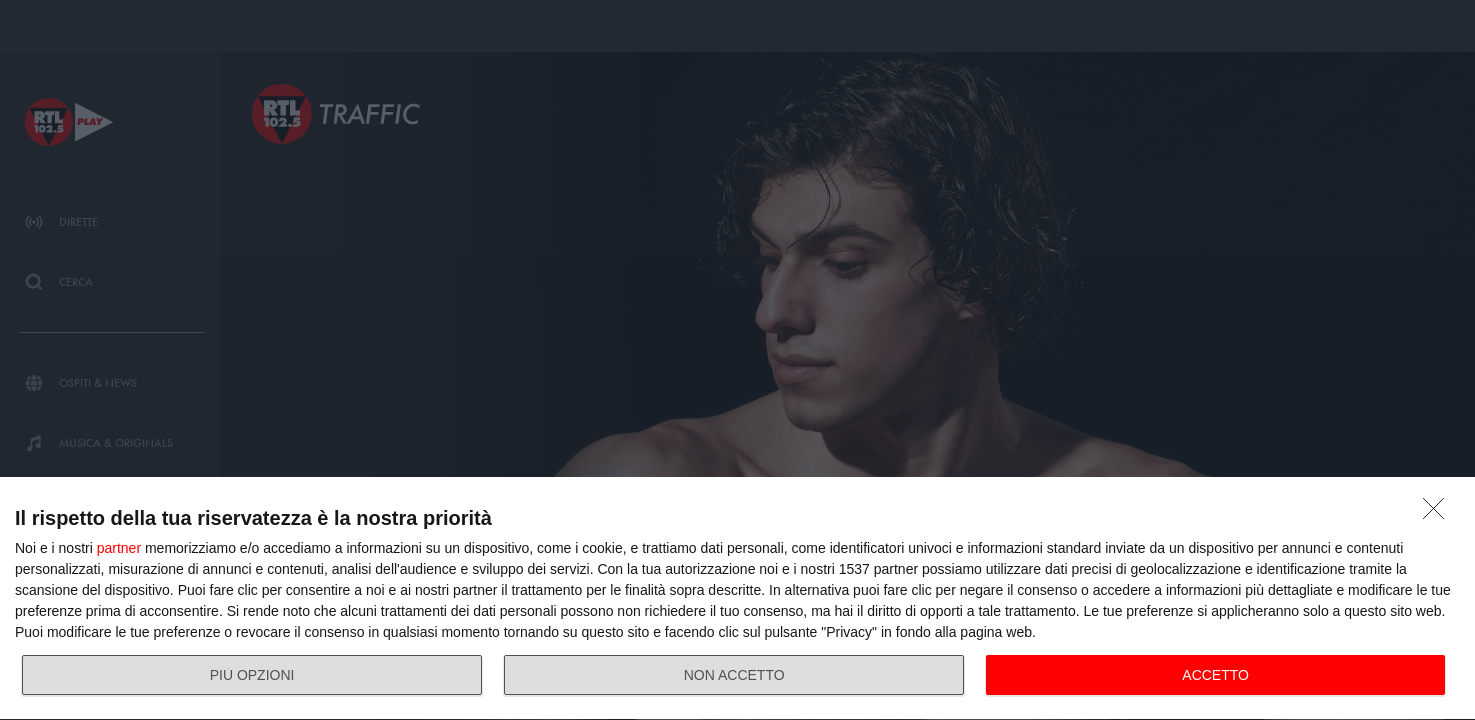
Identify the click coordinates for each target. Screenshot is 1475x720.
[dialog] (737, 599)
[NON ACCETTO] (1439, 514)
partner (119, 548)
